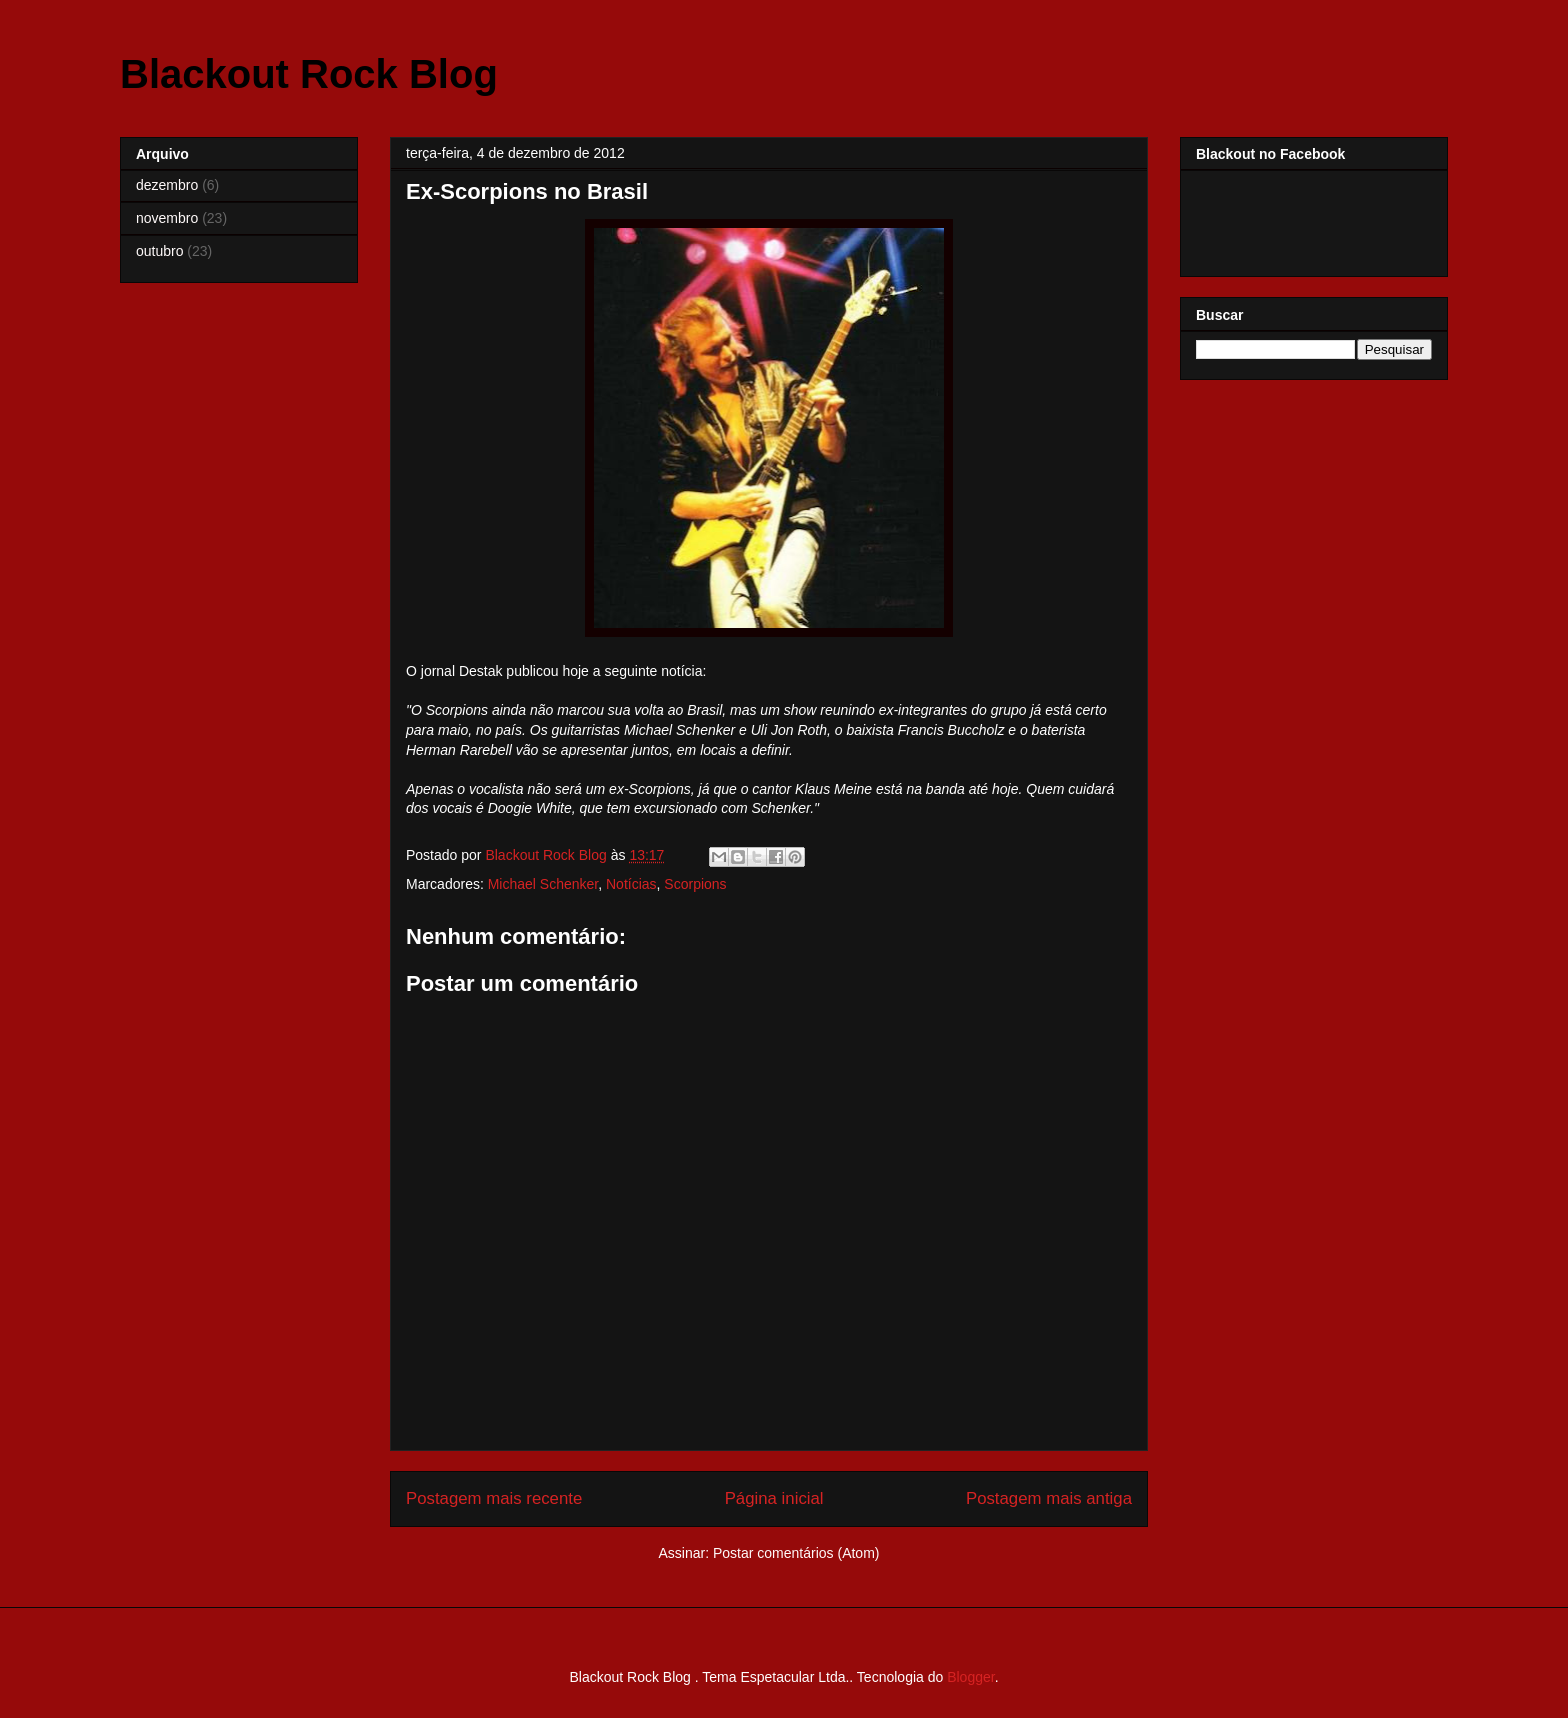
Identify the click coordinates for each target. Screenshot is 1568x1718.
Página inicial (774, 1498)
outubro (159, 251)
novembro (167, 218)
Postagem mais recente (494, 1498)
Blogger (970, 1677)
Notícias (631, 884)
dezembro (167, 185)
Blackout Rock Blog (309, 74)
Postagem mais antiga (1049, 1498)
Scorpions (695, 884)
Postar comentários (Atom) (796, 1553)
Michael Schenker (543, 884)
